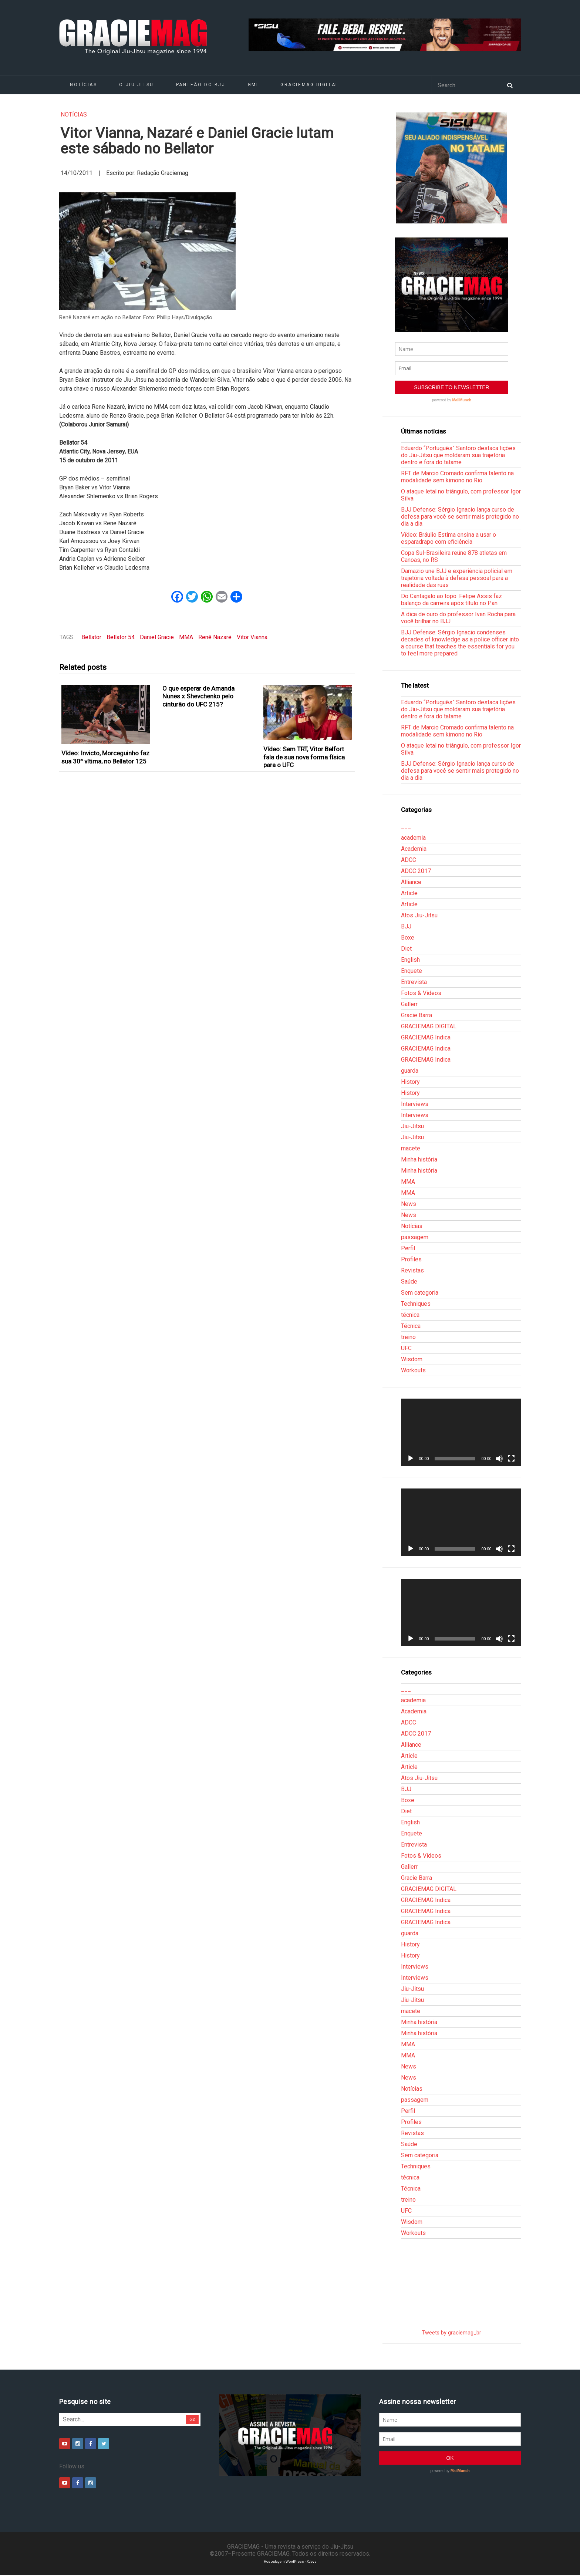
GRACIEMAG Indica (426, 1037)
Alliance (411, 882)
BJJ (406, 926)
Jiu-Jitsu (412, 1126)
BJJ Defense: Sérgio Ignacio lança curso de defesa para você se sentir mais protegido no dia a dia (460, 516)
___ (406, 826)
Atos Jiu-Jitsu (419, 915)
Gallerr (409, 1004)
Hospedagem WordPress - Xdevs (290, 2561)
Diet (406, 948)
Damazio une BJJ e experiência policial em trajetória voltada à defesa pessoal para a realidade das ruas (456, 578)
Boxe (407, 937)
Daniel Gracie (157, 637)
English (410, 959)
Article (409, 893)
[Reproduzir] (410, 1458)
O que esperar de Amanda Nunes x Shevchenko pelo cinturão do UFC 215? (198, 696)
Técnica (411, 1325)
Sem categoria (419, 1292)
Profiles (411, 1259)
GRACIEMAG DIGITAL (309, 84)
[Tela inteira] (511, 1458)
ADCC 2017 (416, 870)
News (408, 1203)
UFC (406, 1348)
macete (410, 1148)
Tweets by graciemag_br (451, 2333)
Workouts (413, 1370)
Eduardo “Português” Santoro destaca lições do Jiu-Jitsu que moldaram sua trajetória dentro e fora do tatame (458, 455)
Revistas (412, 1270)
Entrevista (414, 981)
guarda (409, 1070)
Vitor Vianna (252, 637)
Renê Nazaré (215, 637)
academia (413, 837)
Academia (413, 848)
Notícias (83, 84)
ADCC (408, 859)
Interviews (414, 1103)
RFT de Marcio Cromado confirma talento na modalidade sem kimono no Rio (457, 477)
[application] (461, 1432)
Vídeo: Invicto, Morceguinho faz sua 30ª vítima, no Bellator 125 (105, 757)
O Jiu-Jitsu (136, 84)
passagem (414, 1237)
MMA (186, 637)
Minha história (419, 1159)
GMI (253, 84)
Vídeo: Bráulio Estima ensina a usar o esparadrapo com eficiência (448, 538)
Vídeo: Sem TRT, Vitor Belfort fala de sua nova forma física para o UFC (304, 757)
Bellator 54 (121, 637)
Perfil (408, 1248)
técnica (410, 1314)
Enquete (411, 970)
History (410, 1081)
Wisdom (411, 1359)
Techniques (416, 1303)
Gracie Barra (416, 1015)
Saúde (409, 1281)
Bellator (91, 637)
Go (192, 2419)
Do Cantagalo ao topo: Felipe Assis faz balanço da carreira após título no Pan (451, 600)
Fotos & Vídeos (421, 993)
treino (408, 1337)
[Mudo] (499, 1458)
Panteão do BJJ (201, 84)
